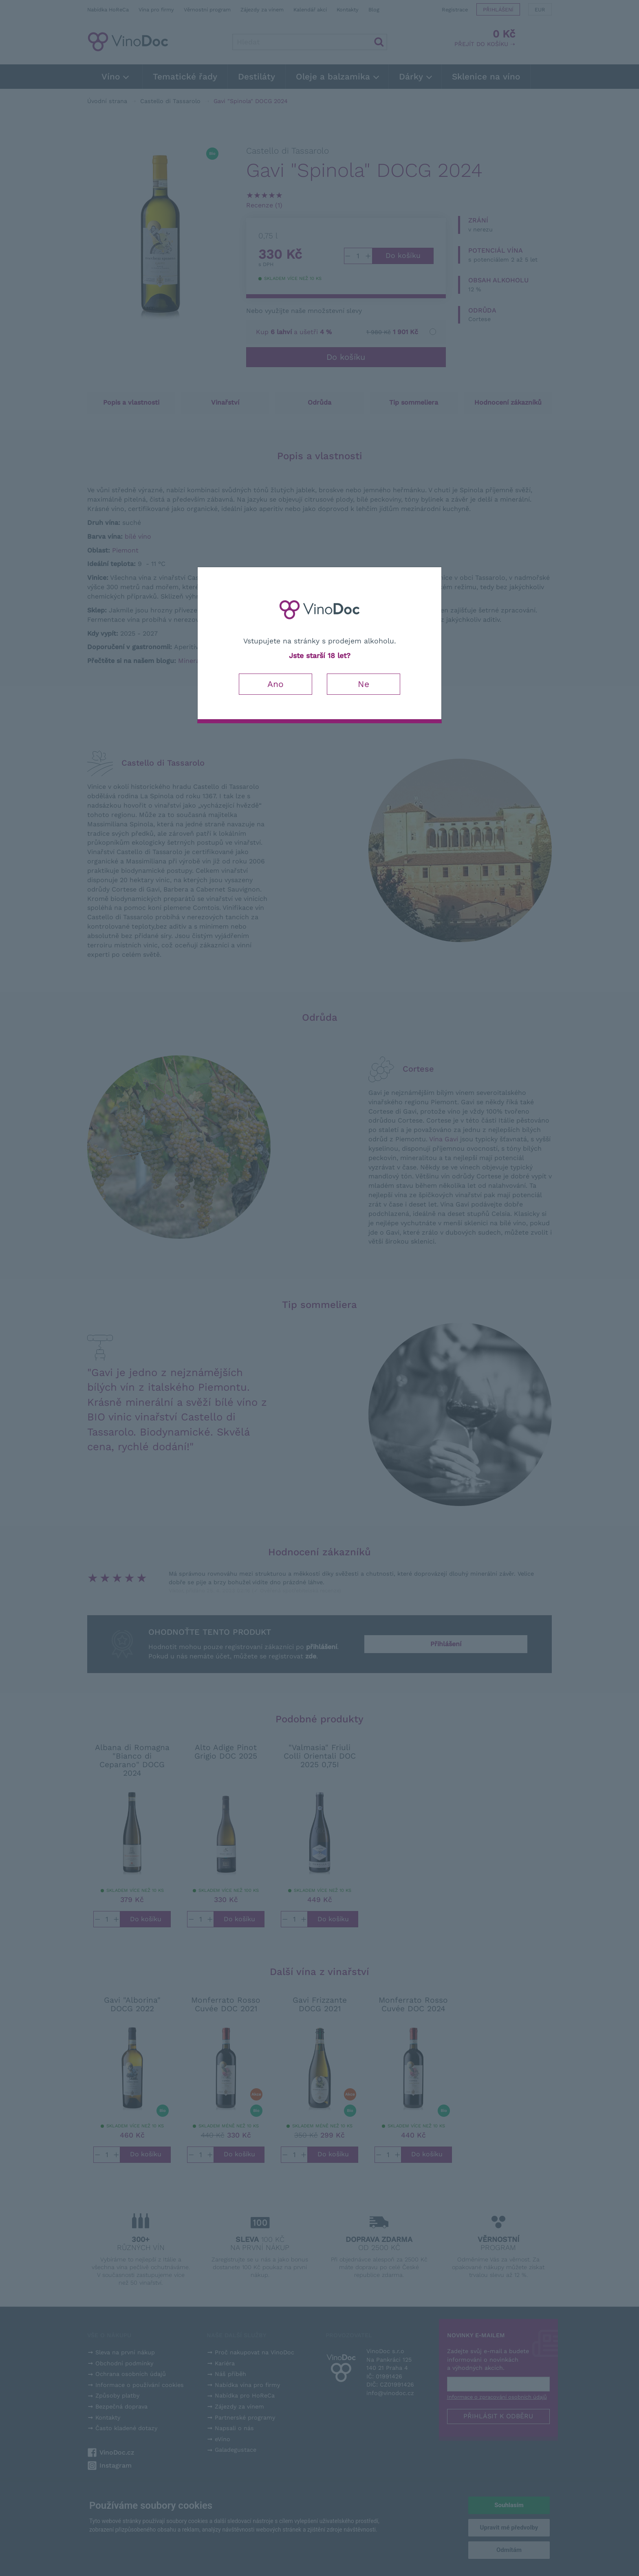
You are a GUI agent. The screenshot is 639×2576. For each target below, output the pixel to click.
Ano (275, 684)
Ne (363, 684)
